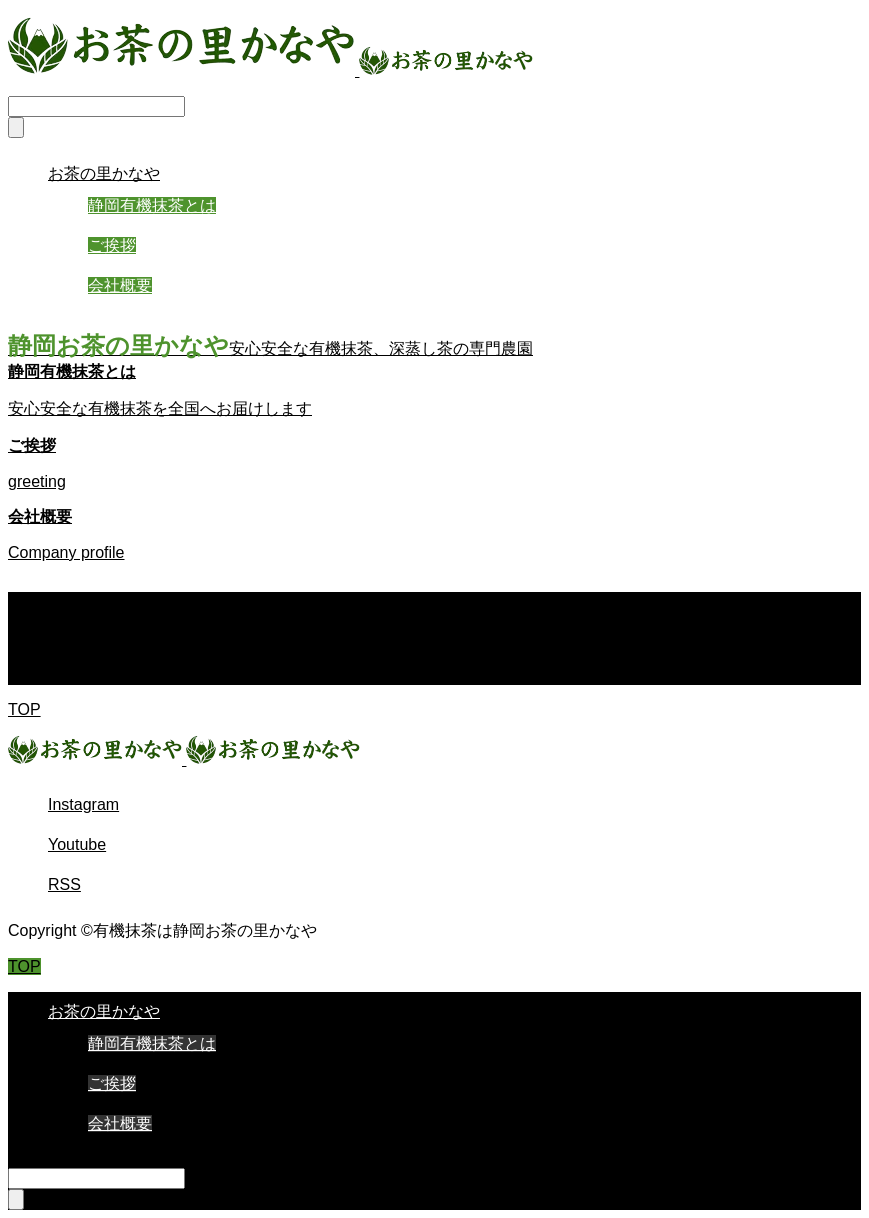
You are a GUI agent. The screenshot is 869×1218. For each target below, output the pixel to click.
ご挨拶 (112, 245)
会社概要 (120, 285)
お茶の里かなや (104, 173)
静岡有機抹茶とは (152, 205)
